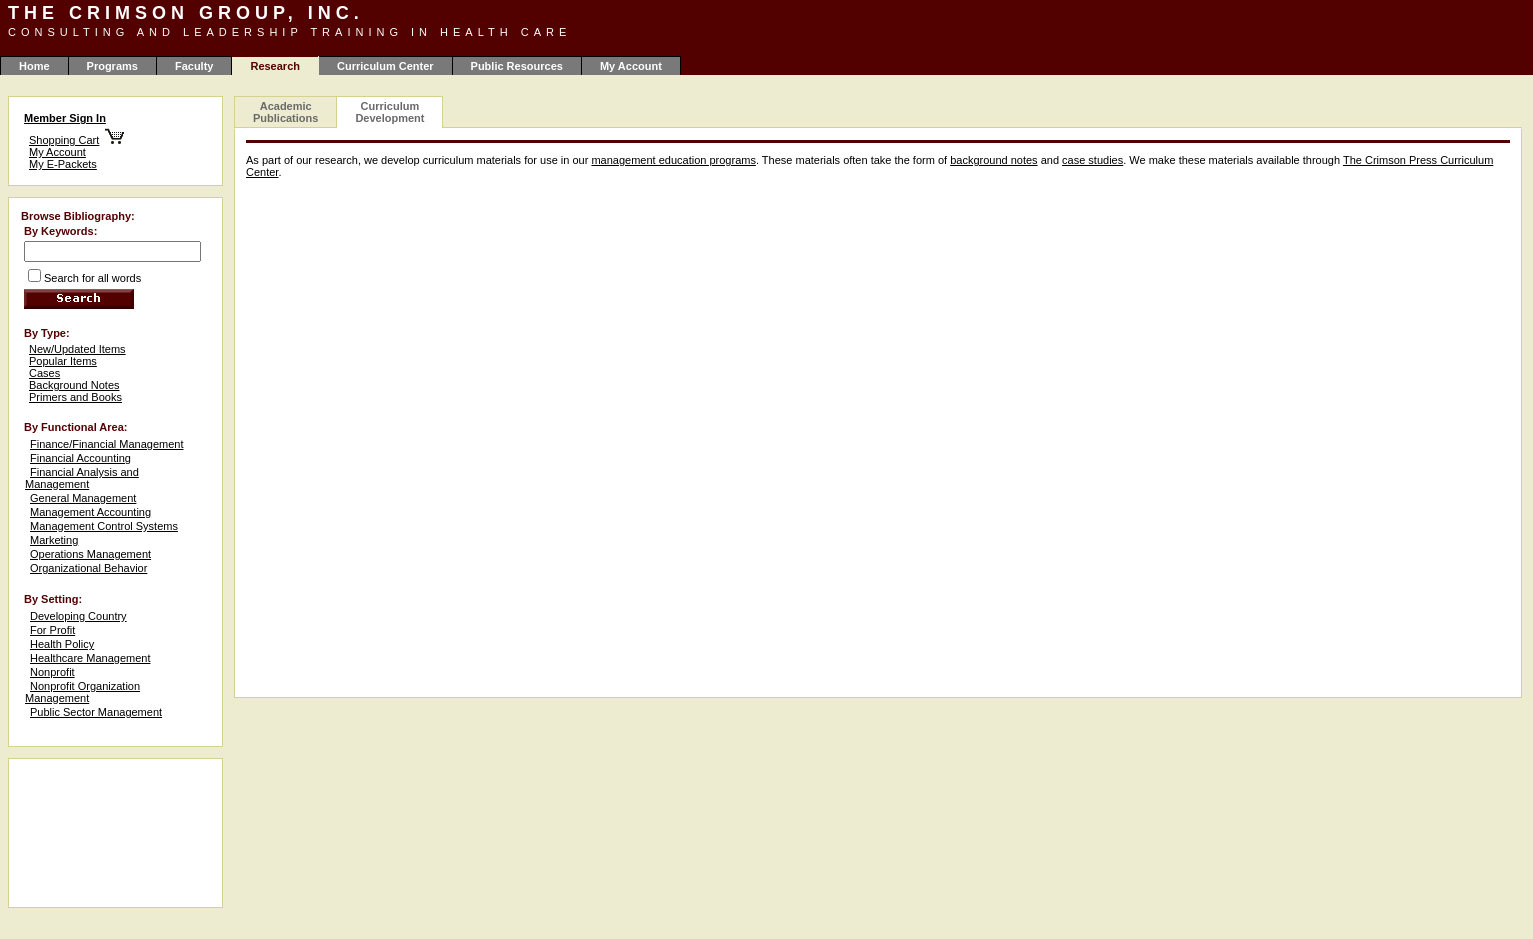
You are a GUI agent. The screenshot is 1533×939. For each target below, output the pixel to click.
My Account (631, 66)
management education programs (673, 160)
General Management (83, 498)
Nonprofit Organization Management (82, 692)
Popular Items (63, 361)
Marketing (54, 540)
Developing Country (78, 616)
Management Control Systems (104, 526)
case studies (1092, 160)
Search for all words (92, 278)
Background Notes (74, 385)
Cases (44, 373)
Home (34, 66)
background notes (993, 160)
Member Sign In (65, 118)
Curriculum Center (385, 66)
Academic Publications (285, 112)
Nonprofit (52, 672)
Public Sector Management (96, 712)
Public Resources (517, 66)
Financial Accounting (80, 458)
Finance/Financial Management (106, 444)
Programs (112, 66)
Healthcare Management (90, 658)
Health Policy (62, 644)
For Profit (52, 630)
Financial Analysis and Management (82, 478)
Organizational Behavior (88, 568)
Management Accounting (90, 512)
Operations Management (90, 554)
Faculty (194, 66)
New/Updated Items (77, 349)
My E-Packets (63, 164)
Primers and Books (75, 397)
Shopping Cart (64, 140)
